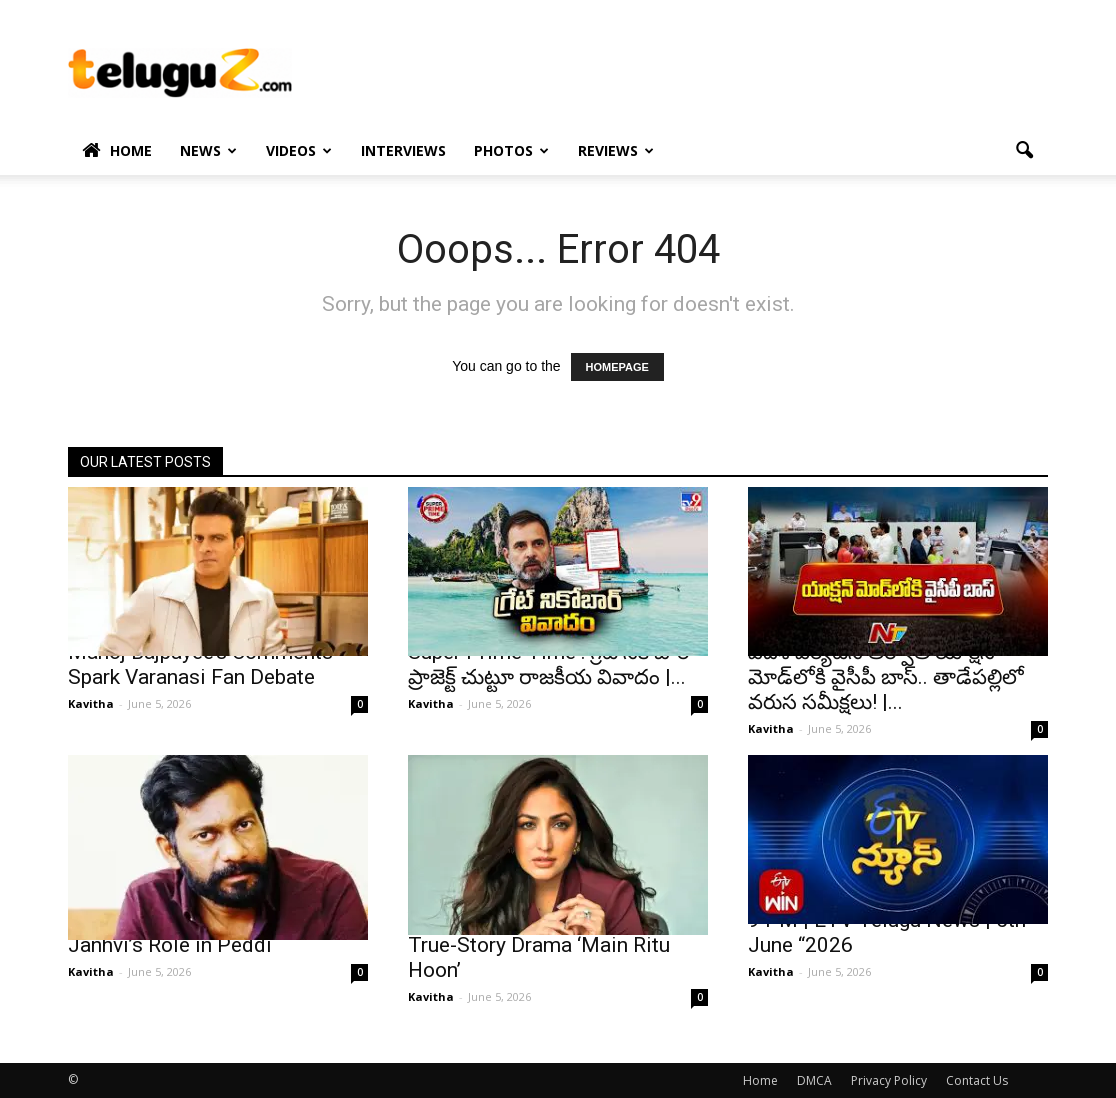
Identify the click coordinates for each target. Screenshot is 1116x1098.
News (208, 150)
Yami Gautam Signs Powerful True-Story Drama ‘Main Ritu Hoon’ (543, 945)
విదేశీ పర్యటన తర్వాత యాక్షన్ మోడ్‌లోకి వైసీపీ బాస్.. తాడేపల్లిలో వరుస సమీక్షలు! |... (886, 677)
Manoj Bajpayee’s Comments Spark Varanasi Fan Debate (200, 664)
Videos (299, 150)
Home (117, 151)
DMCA (814, 1080)
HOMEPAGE (617, 367)
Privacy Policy (889, 1080)
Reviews (616, 150)
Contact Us (977, 1080)
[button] (1024, 151)
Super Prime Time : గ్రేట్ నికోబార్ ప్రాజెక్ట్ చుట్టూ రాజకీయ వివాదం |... (548, 664)
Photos (511, 150)
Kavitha (91, 703)
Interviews (403, 150)
